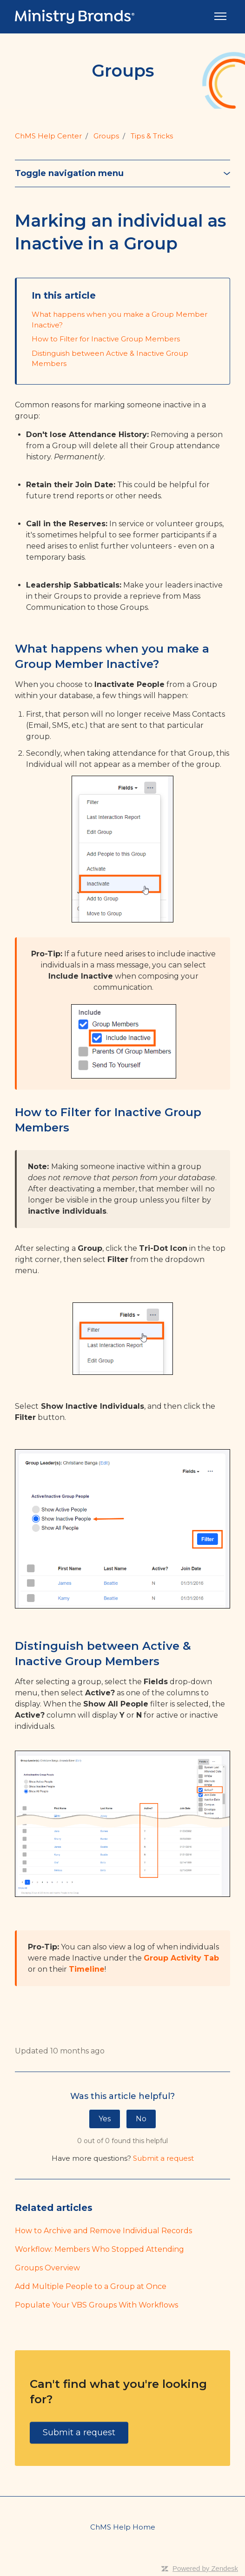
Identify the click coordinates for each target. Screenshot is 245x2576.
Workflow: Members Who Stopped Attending (99, 2249)
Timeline (87, 1969)
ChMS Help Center (48, 135)
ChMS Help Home (122, 2527)
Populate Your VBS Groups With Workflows (96, 2305)
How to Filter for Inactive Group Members (106, 338)
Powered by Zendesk (205, 2568)
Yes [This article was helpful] (105, 2118)
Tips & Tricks (152, 135)
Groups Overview (47, 2267)
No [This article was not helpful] (141, 2118)
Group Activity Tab (181, 1958)
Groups (106, 135)
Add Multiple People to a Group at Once (90, 2286)
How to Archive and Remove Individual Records (103, 2230)
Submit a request (163, 2158)
